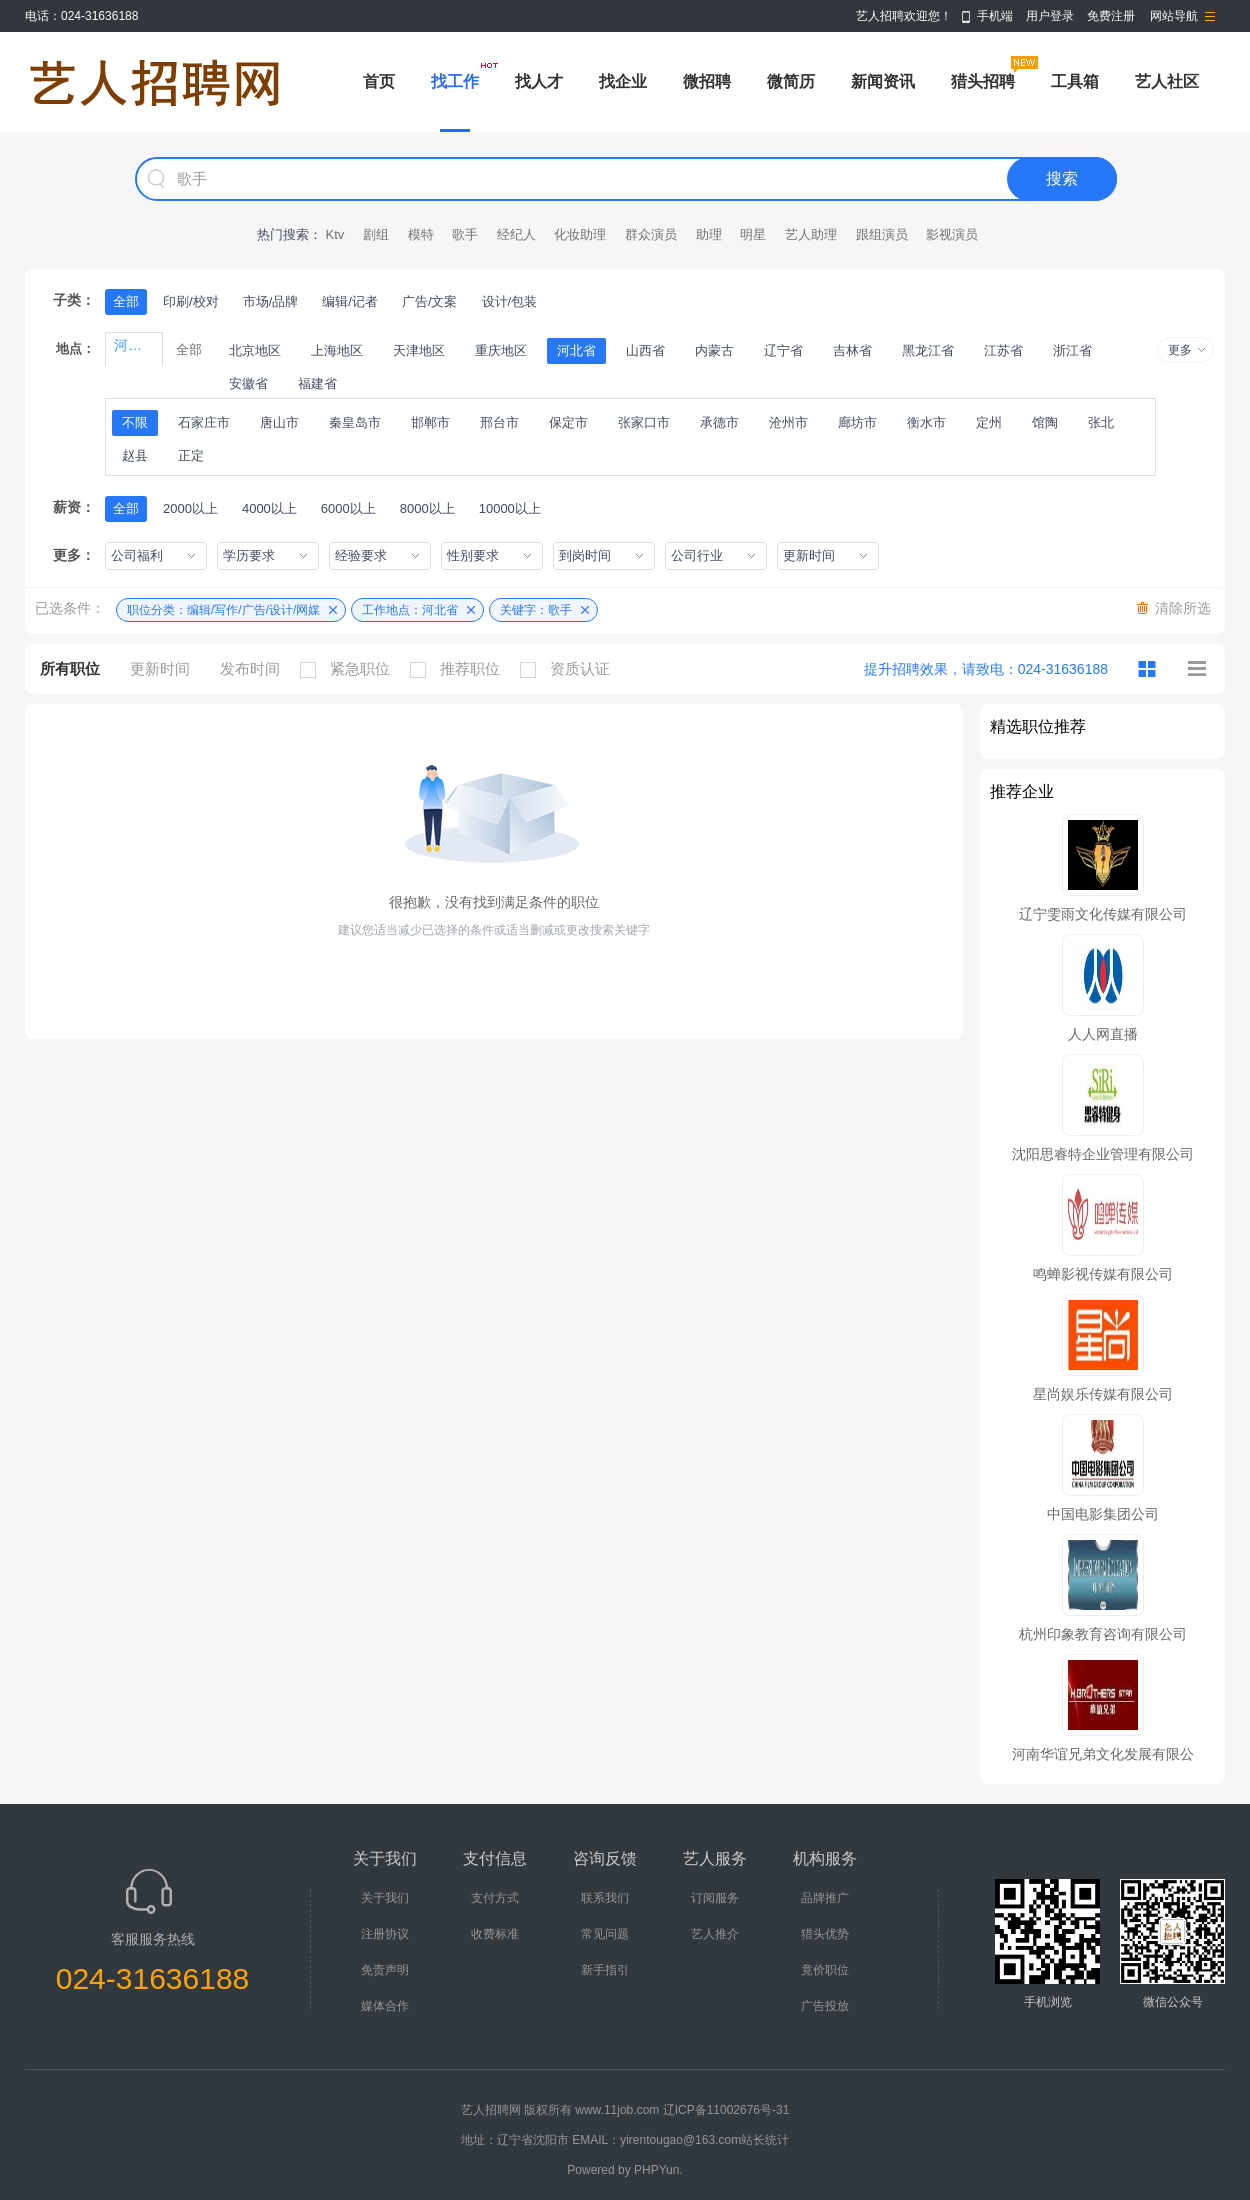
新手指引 (605, 1970)
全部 (126, 301)
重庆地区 (501, 350)
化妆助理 (580, 234)
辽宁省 (783, 350)
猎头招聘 (983, 81)
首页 (379, 81)
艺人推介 (715, 1934)
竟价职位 (825, 1970)
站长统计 (765, 2140)
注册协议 (385, 1934)
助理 (709, 234)
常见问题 (605, 1934)
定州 (989, 422)
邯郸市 (430, 422)
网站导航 (1174, 16)
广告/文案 (430, 301)
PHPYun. (658, 2170)
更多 (1180, 350)
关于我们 (385, 1898)
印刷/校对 (191, 301)
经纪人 (516, 234)
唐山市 (279, 422)
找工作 (455, 81)
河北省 (576, 350)
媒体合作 (385, 2006)
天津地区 (419, 350)
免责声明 (385, 1970)
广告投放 (825, 2006)
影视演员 (952, 234)
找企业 (623, 81)
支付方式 (495, 1898)
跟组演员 (882, 234)
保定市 (568, 422)
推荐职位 (460, 669)
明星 (753, 234)
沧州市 (788, 422)
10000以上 (510, 508)
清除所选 (1183, 608)
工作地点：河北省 (410, 610)
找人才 (539, 81)
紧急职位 (350, 669)
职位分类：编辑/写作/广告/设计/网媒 (223, 610)
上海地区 (337, 350)
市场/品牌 (271, 301)
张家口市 (644, 422)
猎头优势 (825, 1934)
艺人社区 (1167, 81)
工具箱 (1075, 81)
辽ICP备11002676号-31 (726, 2110)
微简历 (791, 81)
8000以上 (427, 508)
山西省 (645, 350)
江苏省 (1003, 350)
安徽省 (248, 383)
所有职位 (70, 668)
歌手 (465, 234)
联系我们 (605, 1898)
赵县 (135, 455)
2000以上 (190, 508)
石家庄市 (204, 422)
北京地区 (255, 350)
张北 (1101, 422)
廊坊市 (857, 422)
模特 (421, 234)
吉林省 (852, 350)
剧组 (376, 234)
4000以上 (269, 508)
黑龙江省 (928, 350)
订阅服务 (715, 1898)
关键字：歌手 (536, 610)
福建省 (317, 383)
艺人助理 (811, 234)
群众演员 (651, 234)
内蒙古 (714, 350)
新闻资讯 (883, 81)
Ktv (334, 234)
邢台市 (499, 422)
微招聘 (707, 81)
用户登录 (1050, 16)
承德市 (719, 422)
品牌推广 (825, 1898)
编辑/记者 (350, 301)
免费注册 (1111, 16)
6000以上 (348, 508)
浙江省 (1072, 350)
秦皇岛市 (355, 422)
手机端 (995, 16)
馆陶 (1045, 422)
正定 (191, 455)
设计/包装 (510, 301)
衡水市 (926, 422)
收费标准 (495, 1934)
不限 (135, 422)
